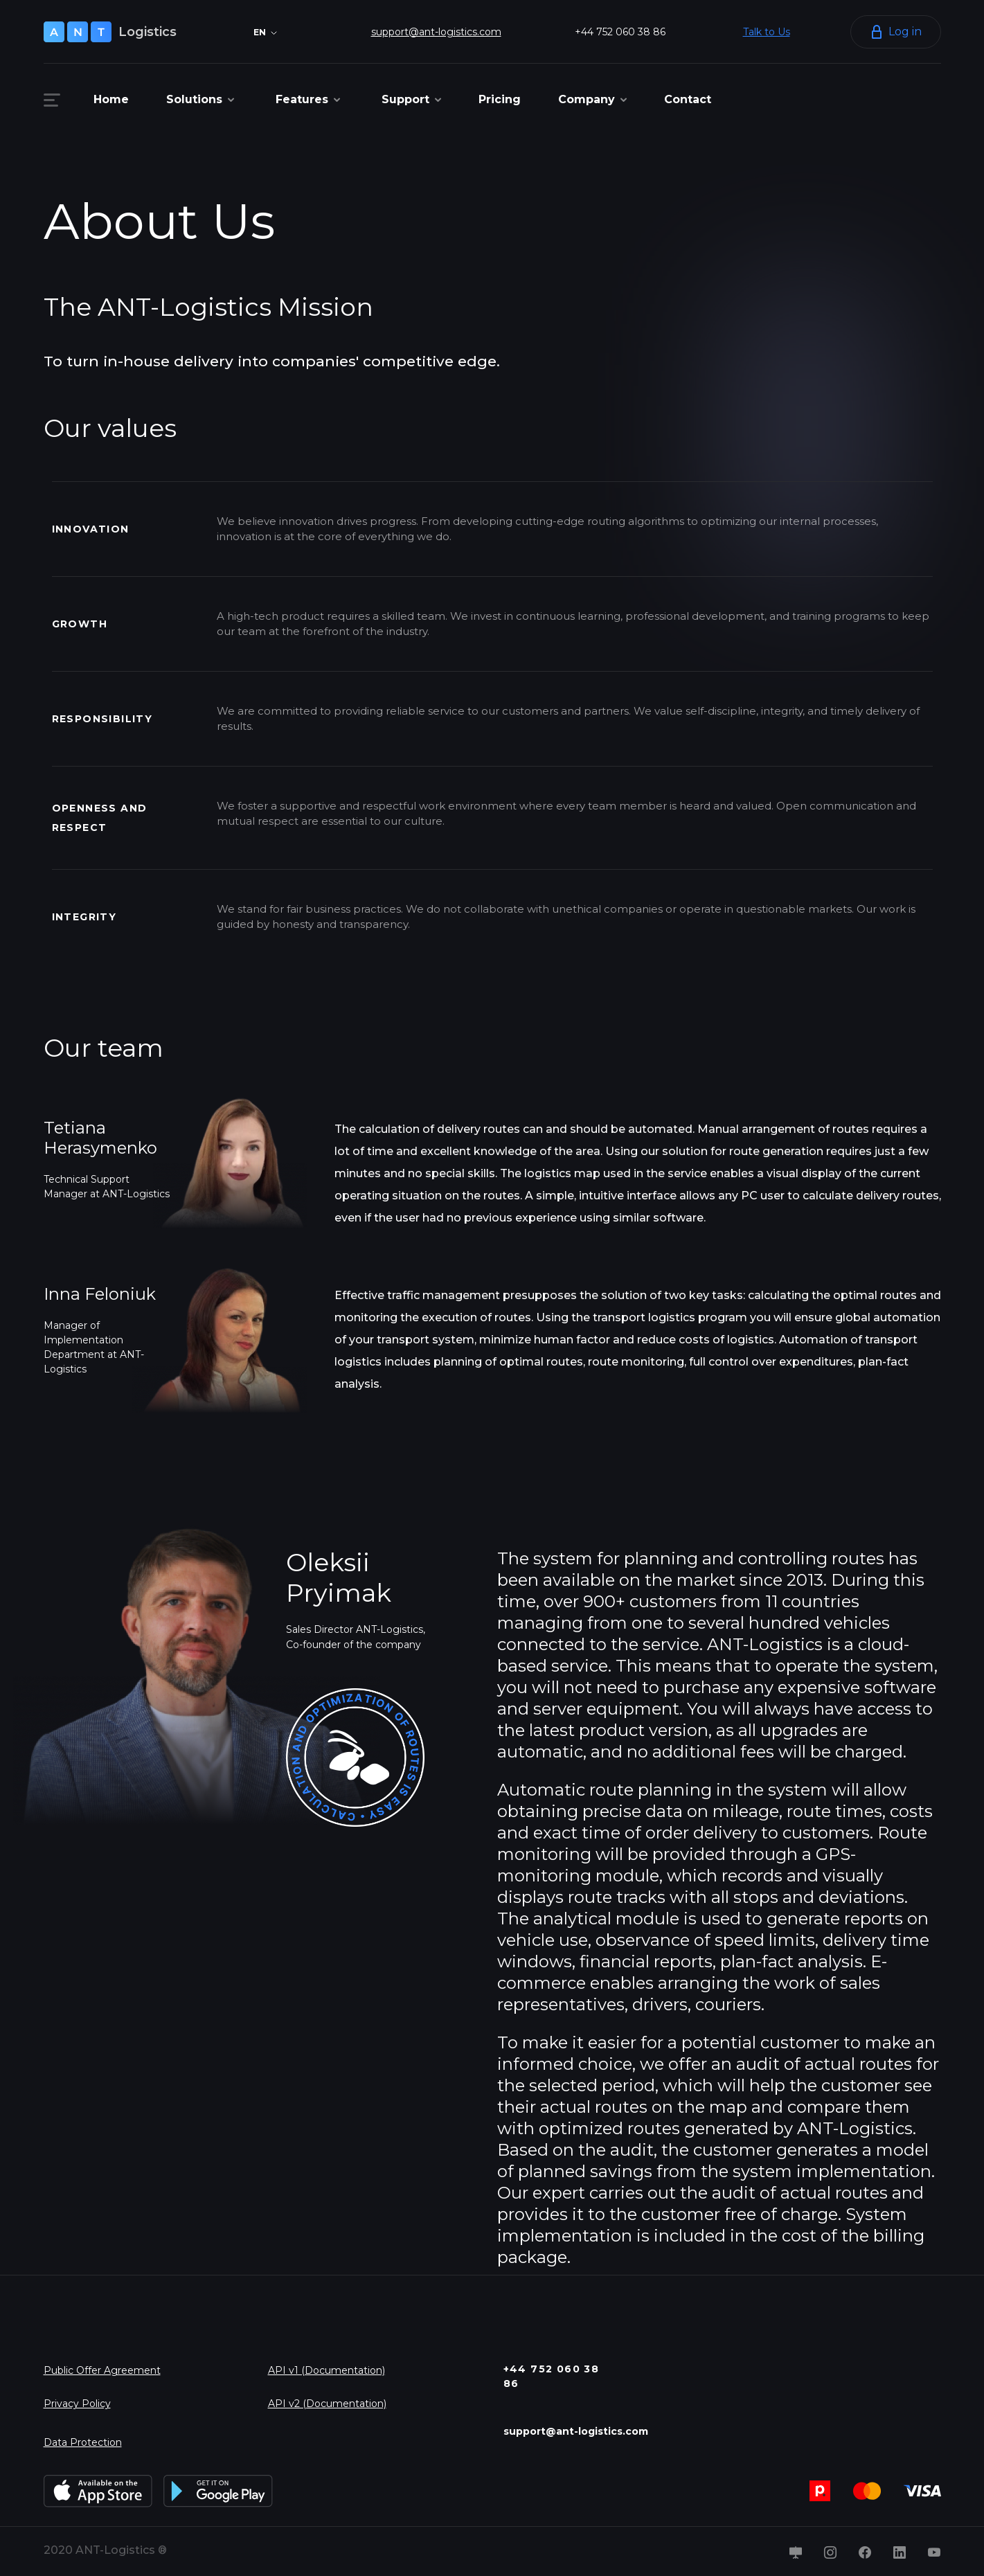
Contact (687, 99)
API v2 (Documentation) (327, 2403)
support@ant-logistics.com (436, 32)
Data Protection (83, 2442)
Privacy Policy (77, 2403)
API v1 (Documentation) (326, 2370)
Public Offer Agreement (102, 2370)
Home (111, 99)
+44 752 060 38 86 (620, 32)
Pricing (499, 99)
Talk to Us (766, 32)
